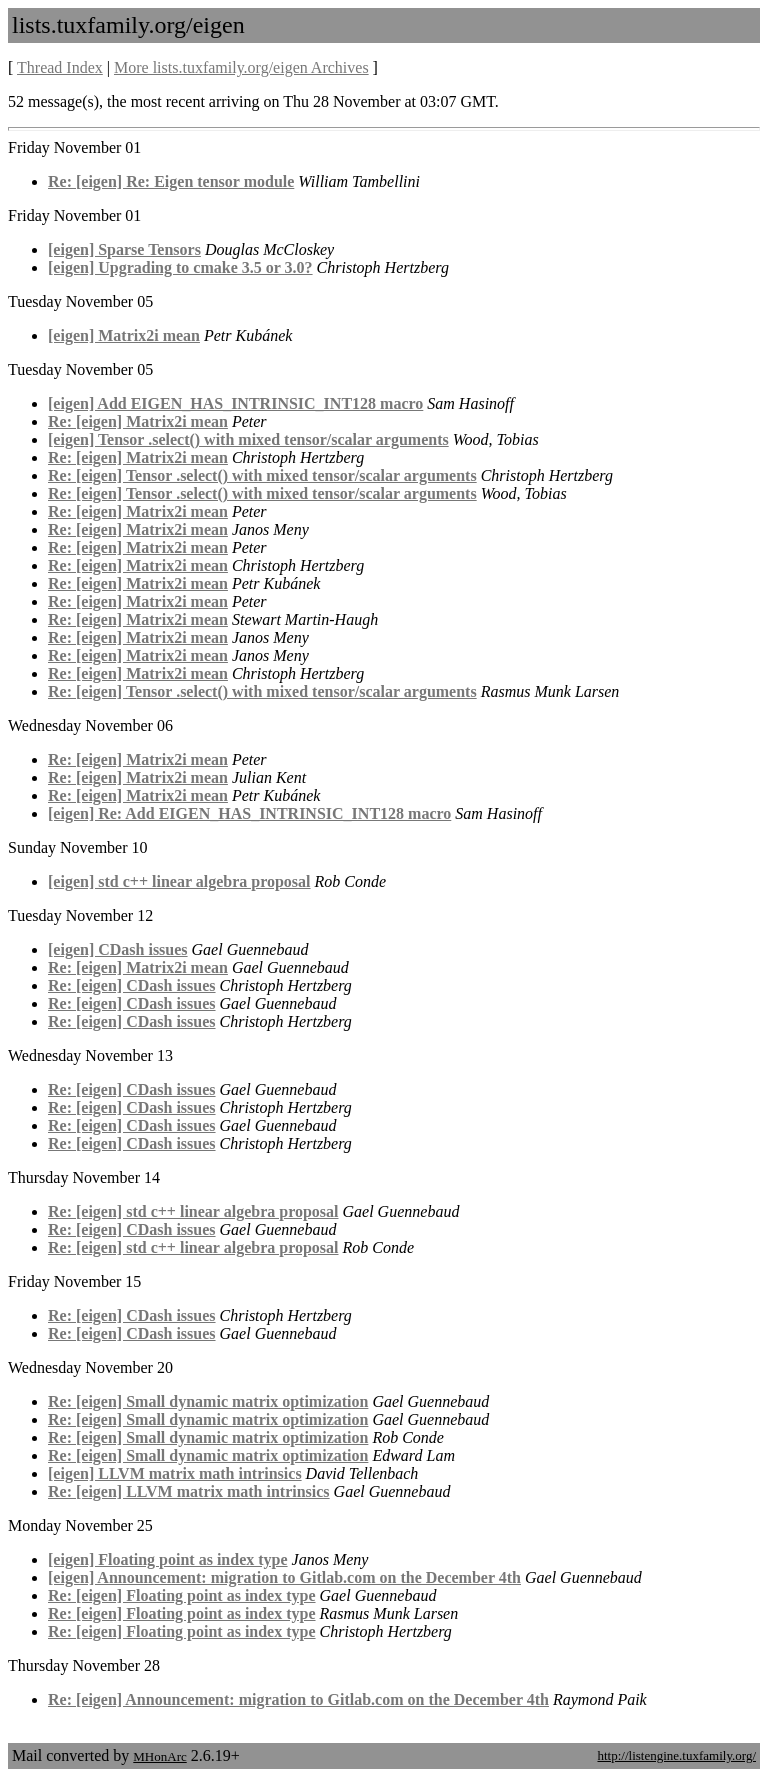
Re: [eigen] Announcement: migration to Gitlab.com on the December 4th (298, 1699)
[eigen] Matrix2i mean (124, 335)
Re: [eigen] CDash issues (132, 985)
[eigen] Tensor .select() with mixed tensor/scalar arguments (248, 439)
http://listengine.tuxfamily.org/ (676, 1755)
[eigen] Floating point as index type (168, 1559)
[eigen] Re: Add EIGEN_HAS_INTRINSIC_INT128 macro (249, 813)
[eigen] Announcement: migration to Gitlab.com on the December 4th (284, 1577)
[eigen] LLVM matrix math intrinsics (175, 1473)
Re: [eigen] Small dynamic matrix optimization (208, 1401)
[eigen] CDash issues (118, 949)
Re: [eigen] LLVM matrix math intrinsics (189, 1491)
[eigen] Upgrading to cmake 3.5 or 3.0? (180, 267)
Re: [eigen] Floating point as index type (182, 1595)
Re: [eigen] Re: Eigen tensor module (171, 181)
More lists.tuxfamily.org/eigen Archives (241, 67)
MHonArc (159, 1756)
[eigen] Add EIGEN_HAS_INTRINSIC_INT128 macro (235, 403)
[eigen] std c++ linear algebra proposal (179, 881)
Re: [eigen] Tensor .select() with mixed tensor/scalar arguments (262, 475)
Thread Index (60, 67)
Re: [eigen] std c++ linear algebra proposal (193, 1211)
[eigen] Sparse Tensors (124, 249)
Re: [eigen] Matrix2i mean (138, 421)
